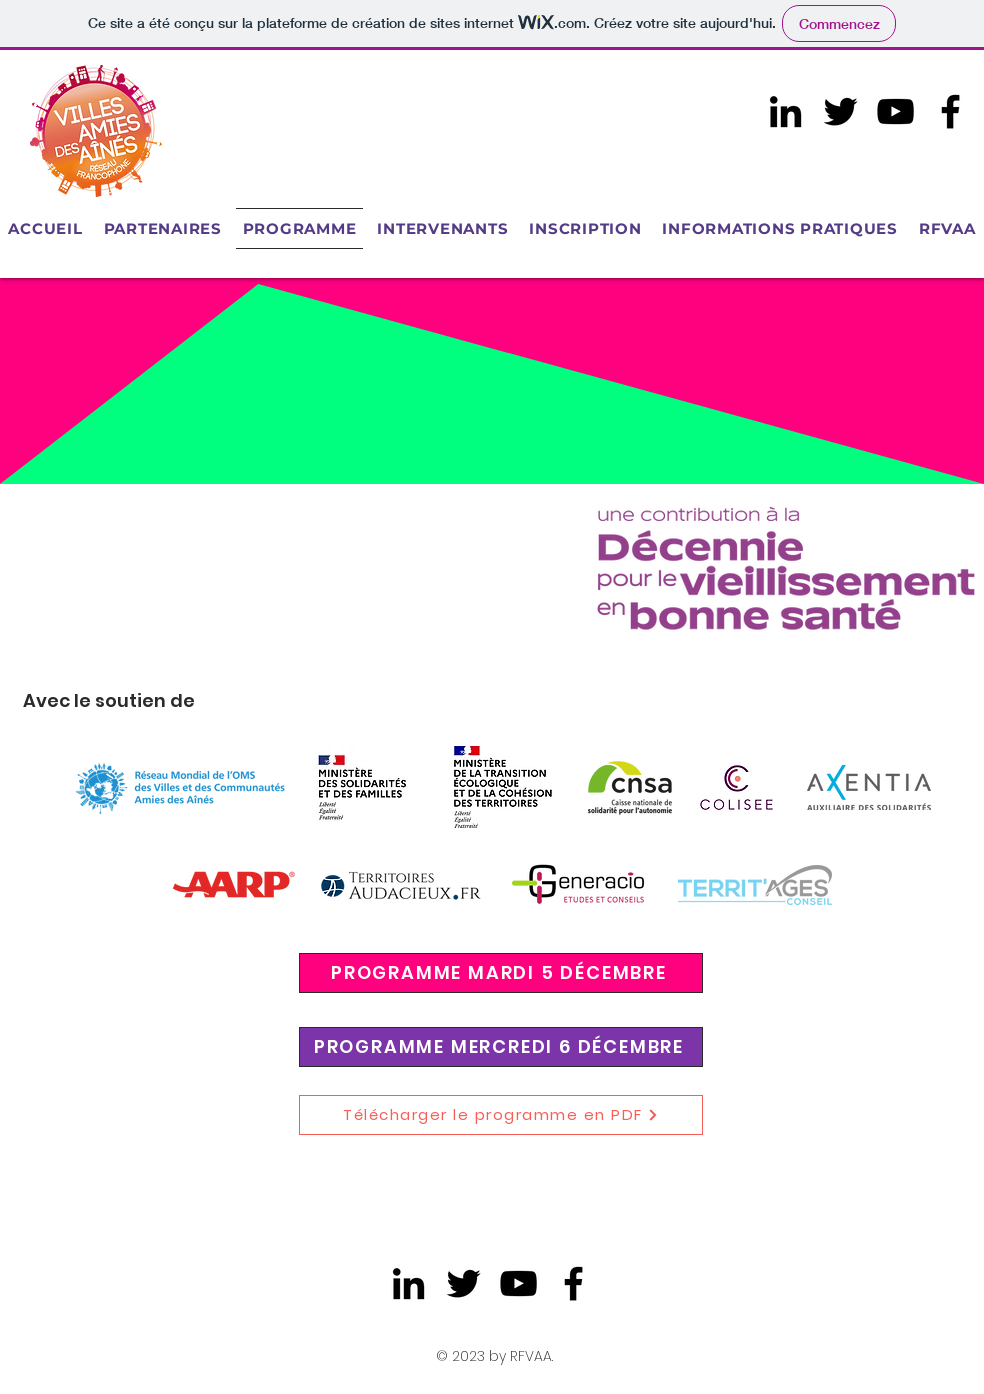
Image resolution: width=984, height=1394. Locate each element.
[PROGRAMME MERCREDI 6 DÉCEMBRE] (501, 1047)
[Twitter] (840, 111)
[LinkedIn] (785, 111)
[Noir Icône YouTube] (895, 111)
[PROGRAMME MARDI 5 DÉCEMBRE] (501, 973)
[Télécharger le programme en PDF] (501, 1115)
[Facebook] (950, 111)
